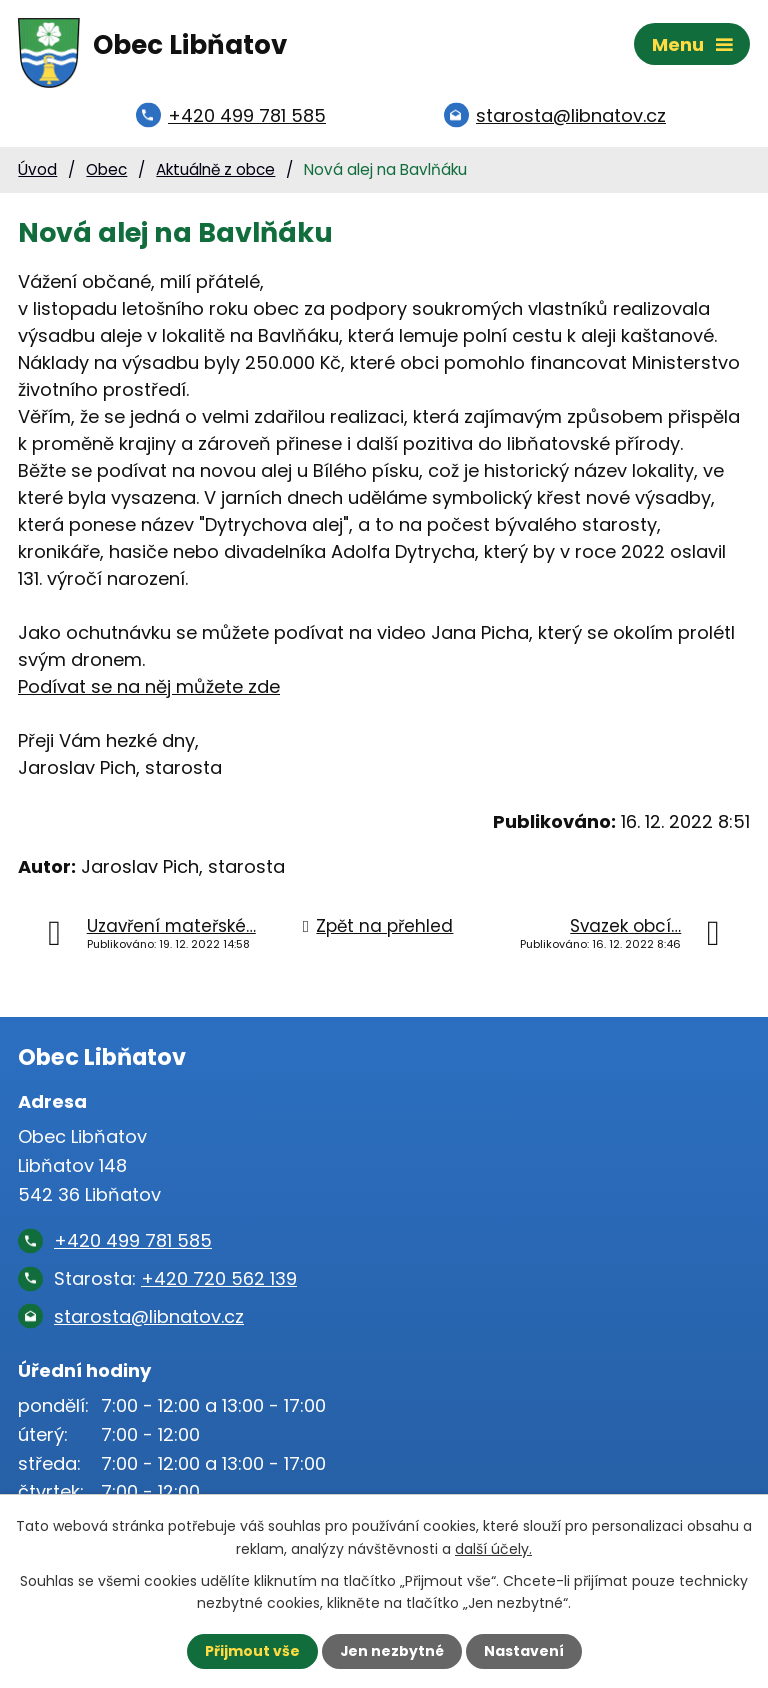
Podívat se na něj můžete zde (149, 688)
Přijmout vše (251, 1651)
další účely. (493, 1548)
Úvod (37, 171)
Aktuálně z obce (215, 171)
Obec (106, 171)
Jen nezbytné (391, 1651)
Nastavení (524, 1651)
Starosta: (175, 1281)
